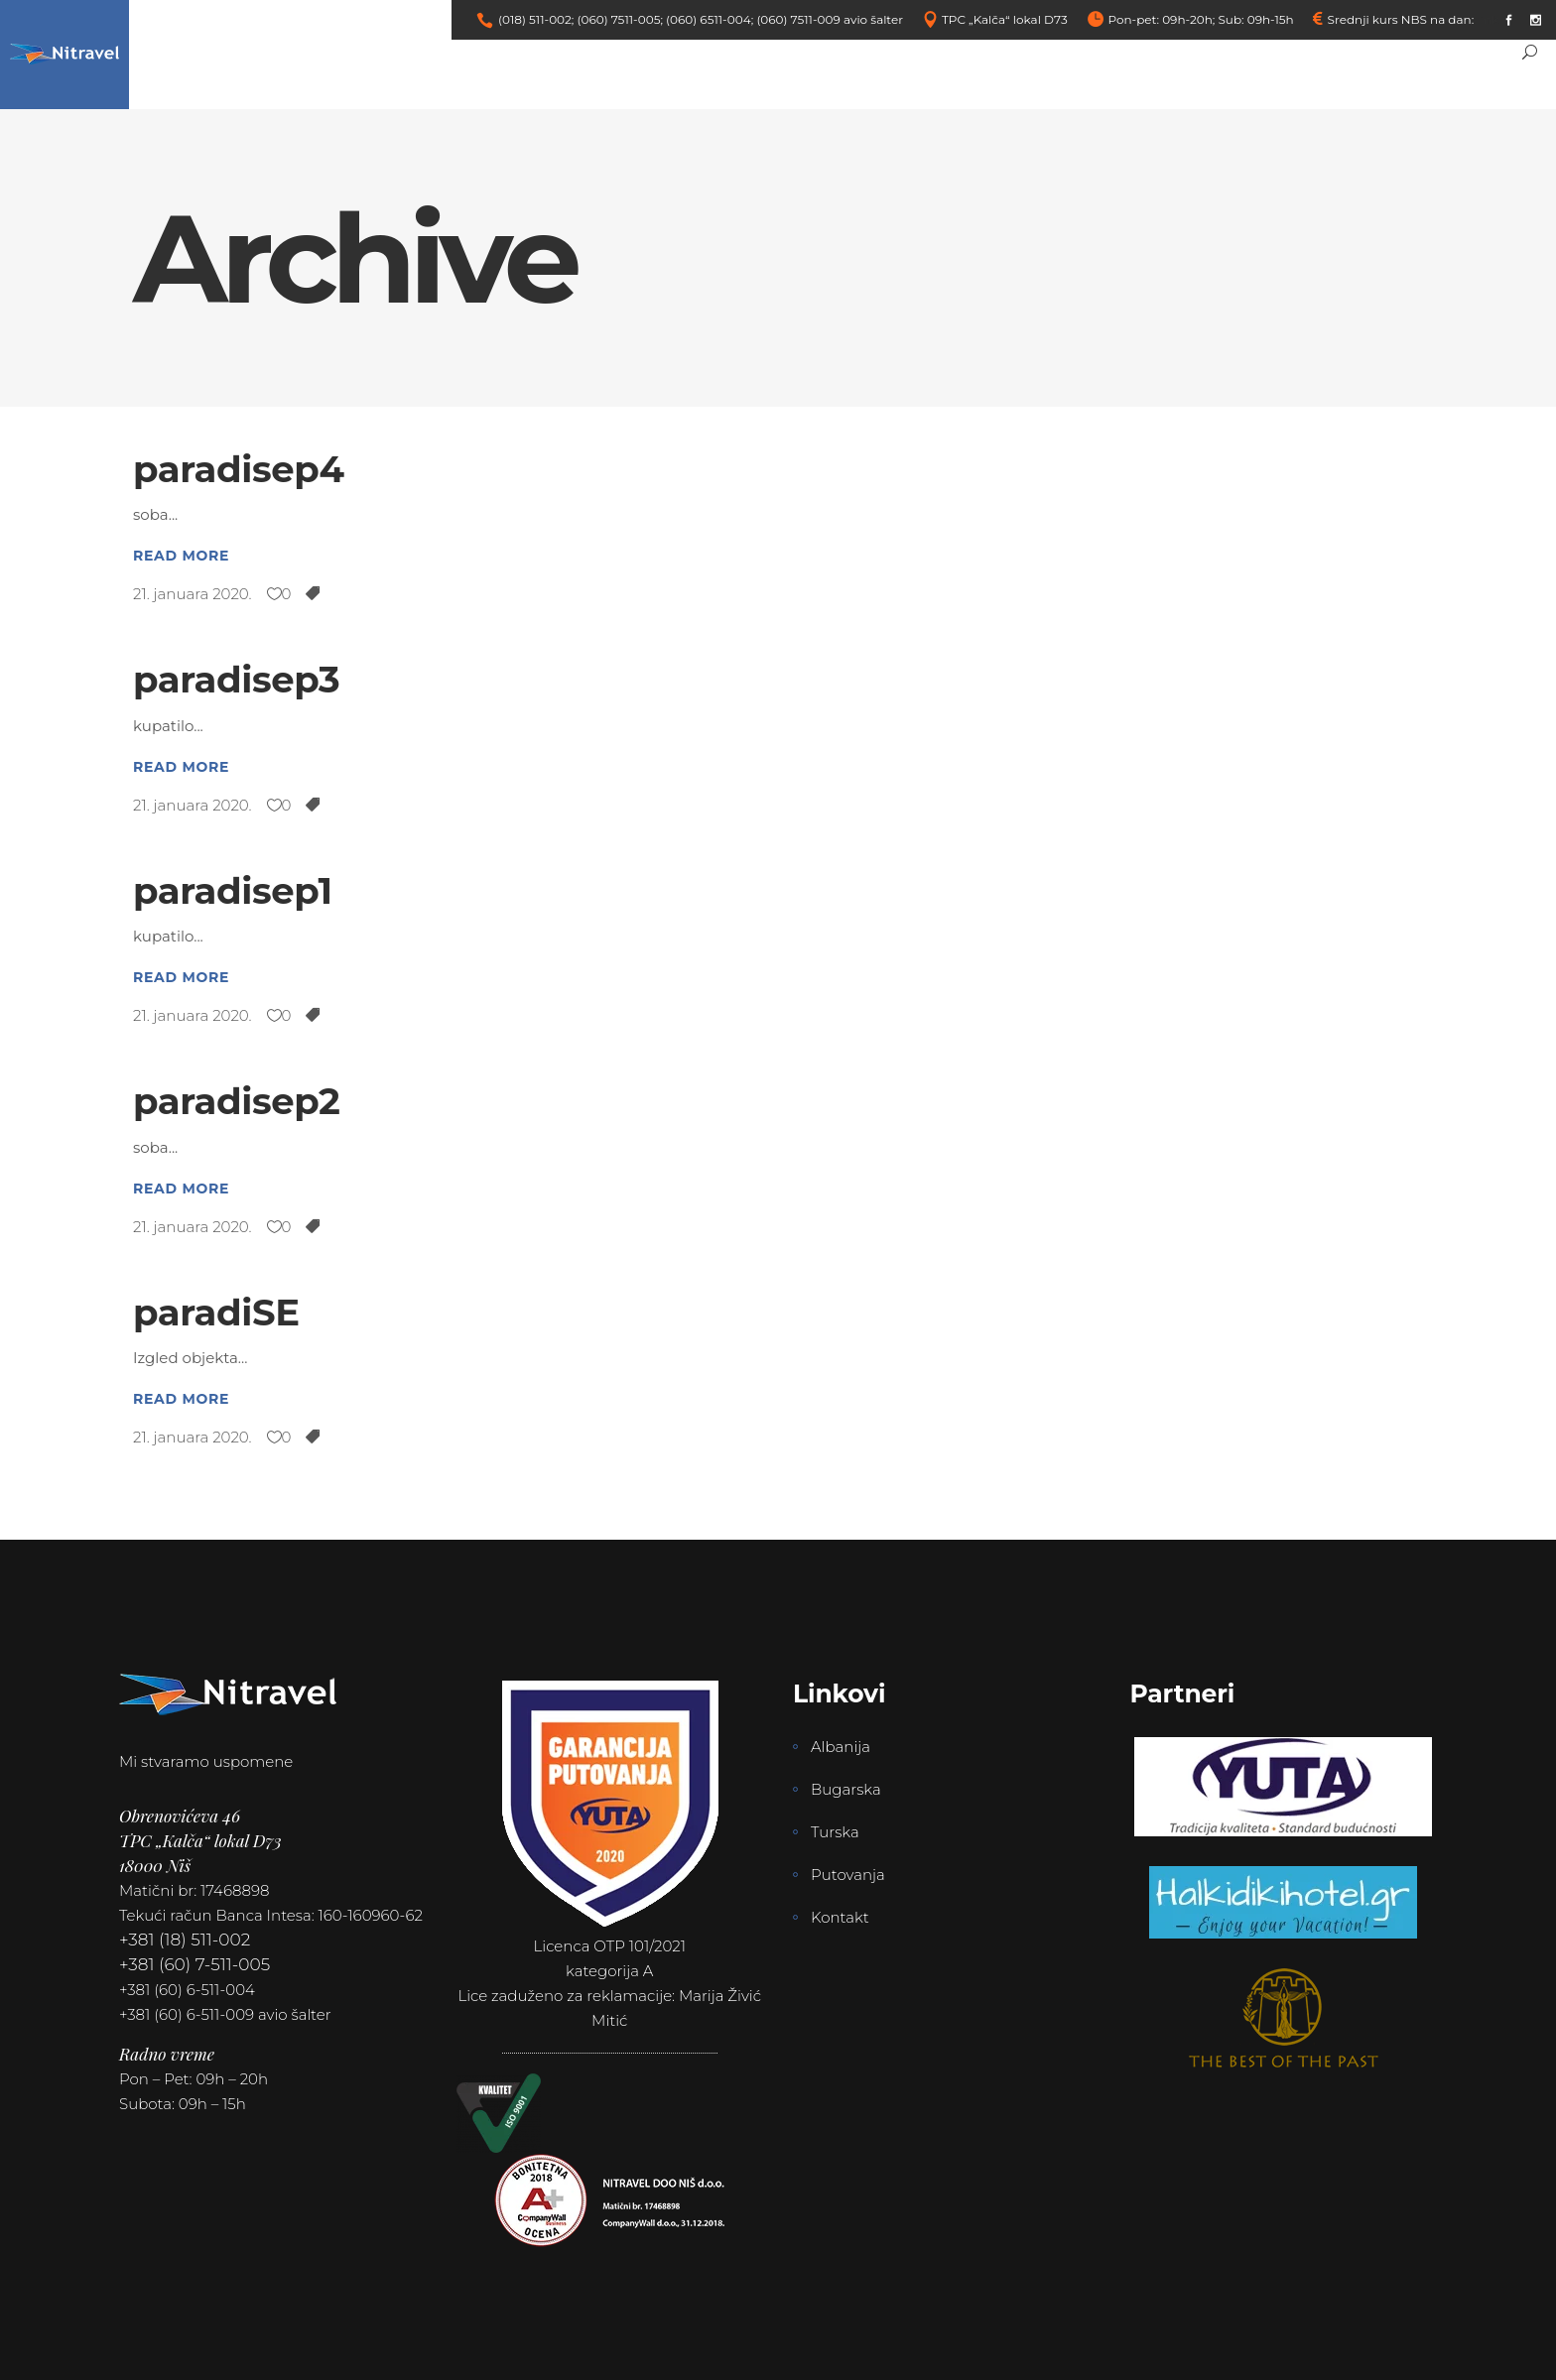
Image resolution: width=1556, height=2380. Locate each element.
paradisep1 (232, 890)
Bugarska (846, 1789)
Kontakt (840, 1917)
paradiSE (216, 1312)
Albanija (840, 1746)
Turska (835, 1831)
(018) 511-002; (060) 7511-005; (580, 19)
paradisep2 (236, 1100)
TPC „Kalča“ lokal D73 (1005, 19)
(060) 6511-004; (709, 19)
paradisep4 (238, 468)
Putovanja (848, 1874)
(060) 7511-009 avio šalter (829, 19)
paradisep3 (236, 679)
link (1487, 19)
